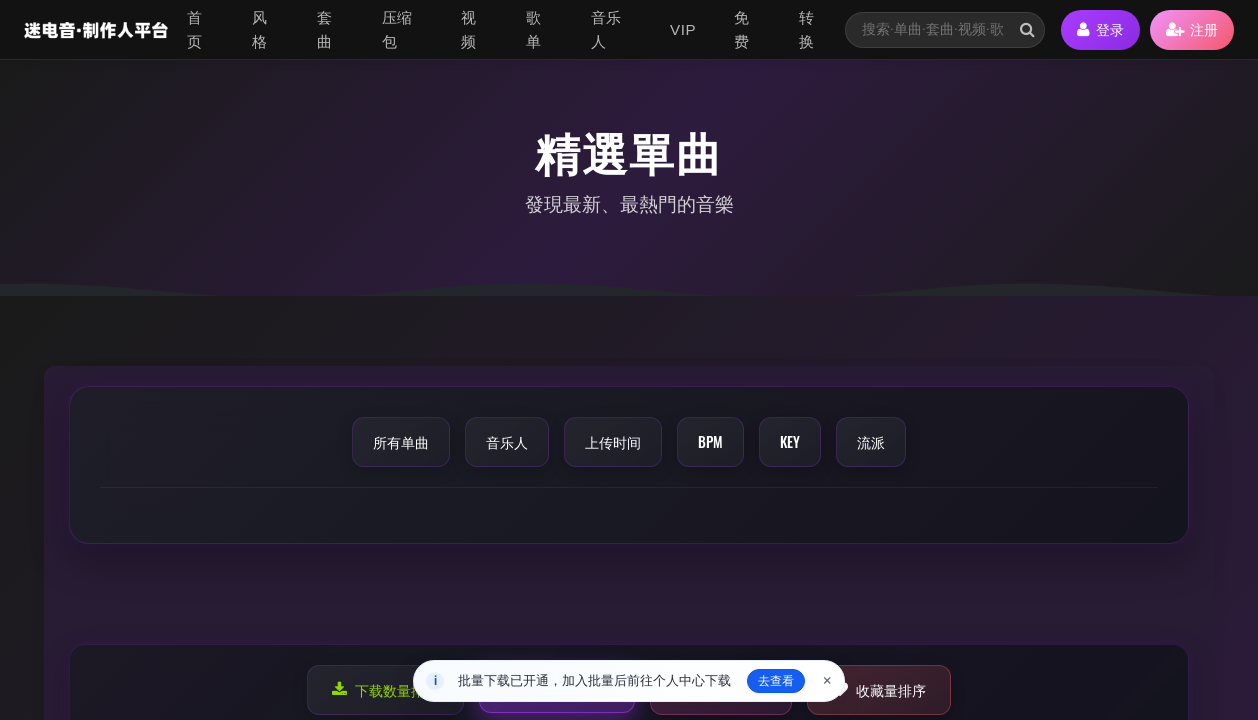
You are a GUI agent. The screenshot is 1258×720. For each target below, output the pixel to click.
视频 (469, 30)
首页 (195, 30)
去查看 (776, 681)
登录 (1100, 30)
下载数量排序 (385, 689)
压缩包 (397, 30)
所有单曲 (401, 441)
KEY (790, 441)
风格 (260, 30)
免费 (742, 30)
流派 (871, 441)
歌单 (534, 30)
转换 (807, 30)
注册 (1192, 30)
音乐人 (606, 30)
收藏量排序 (879, 689)
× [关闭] (827, 681)
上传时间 (613, 441)
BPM (710, 441)
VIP (683, 29)
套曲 (325, 30)
